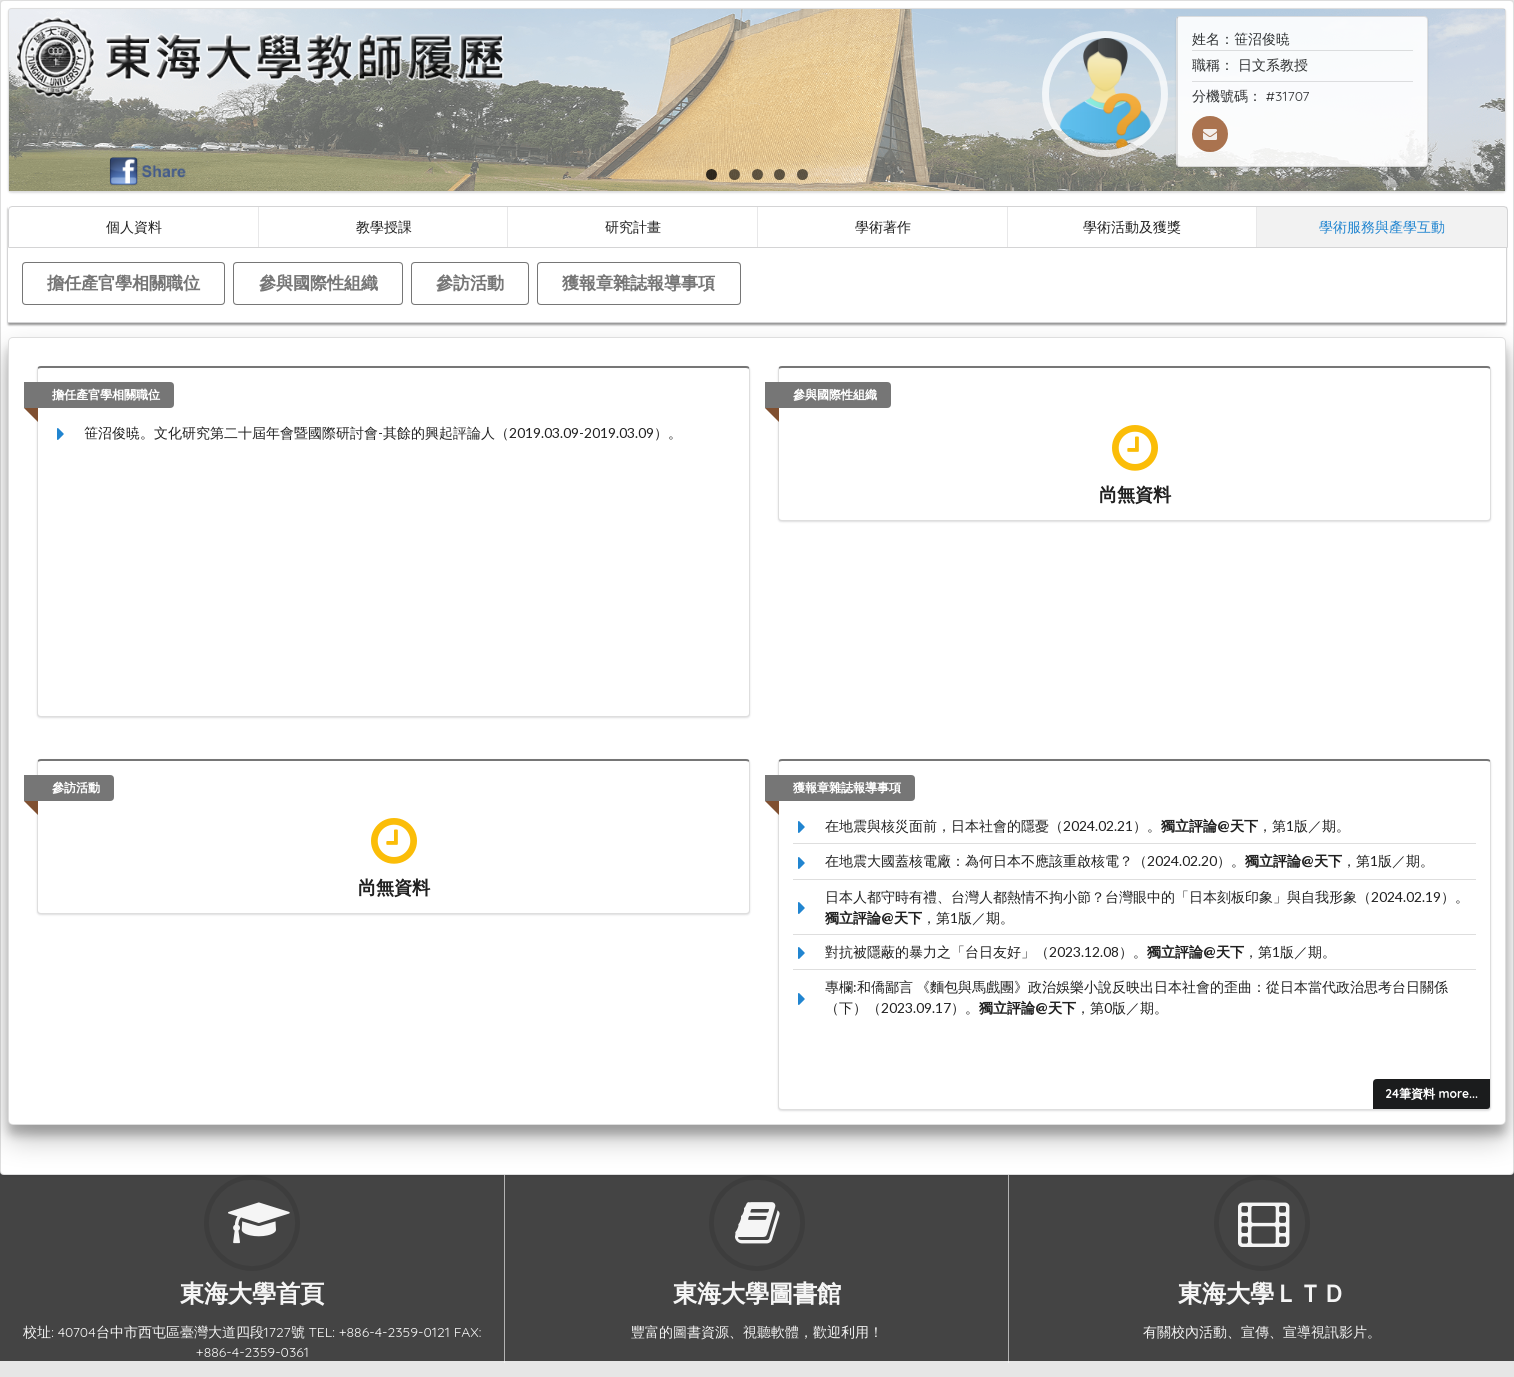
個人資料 (134, 226)
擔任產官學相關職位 (123, 282)
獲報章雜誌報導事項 (638, 282)
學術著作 (883, 226)
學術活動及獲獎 (1132, 226)
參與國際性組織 (318, 282)
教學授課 (384, 226)
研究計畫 (633, 226)
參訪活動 (470, 282)
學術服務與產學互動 (1382, 226)
